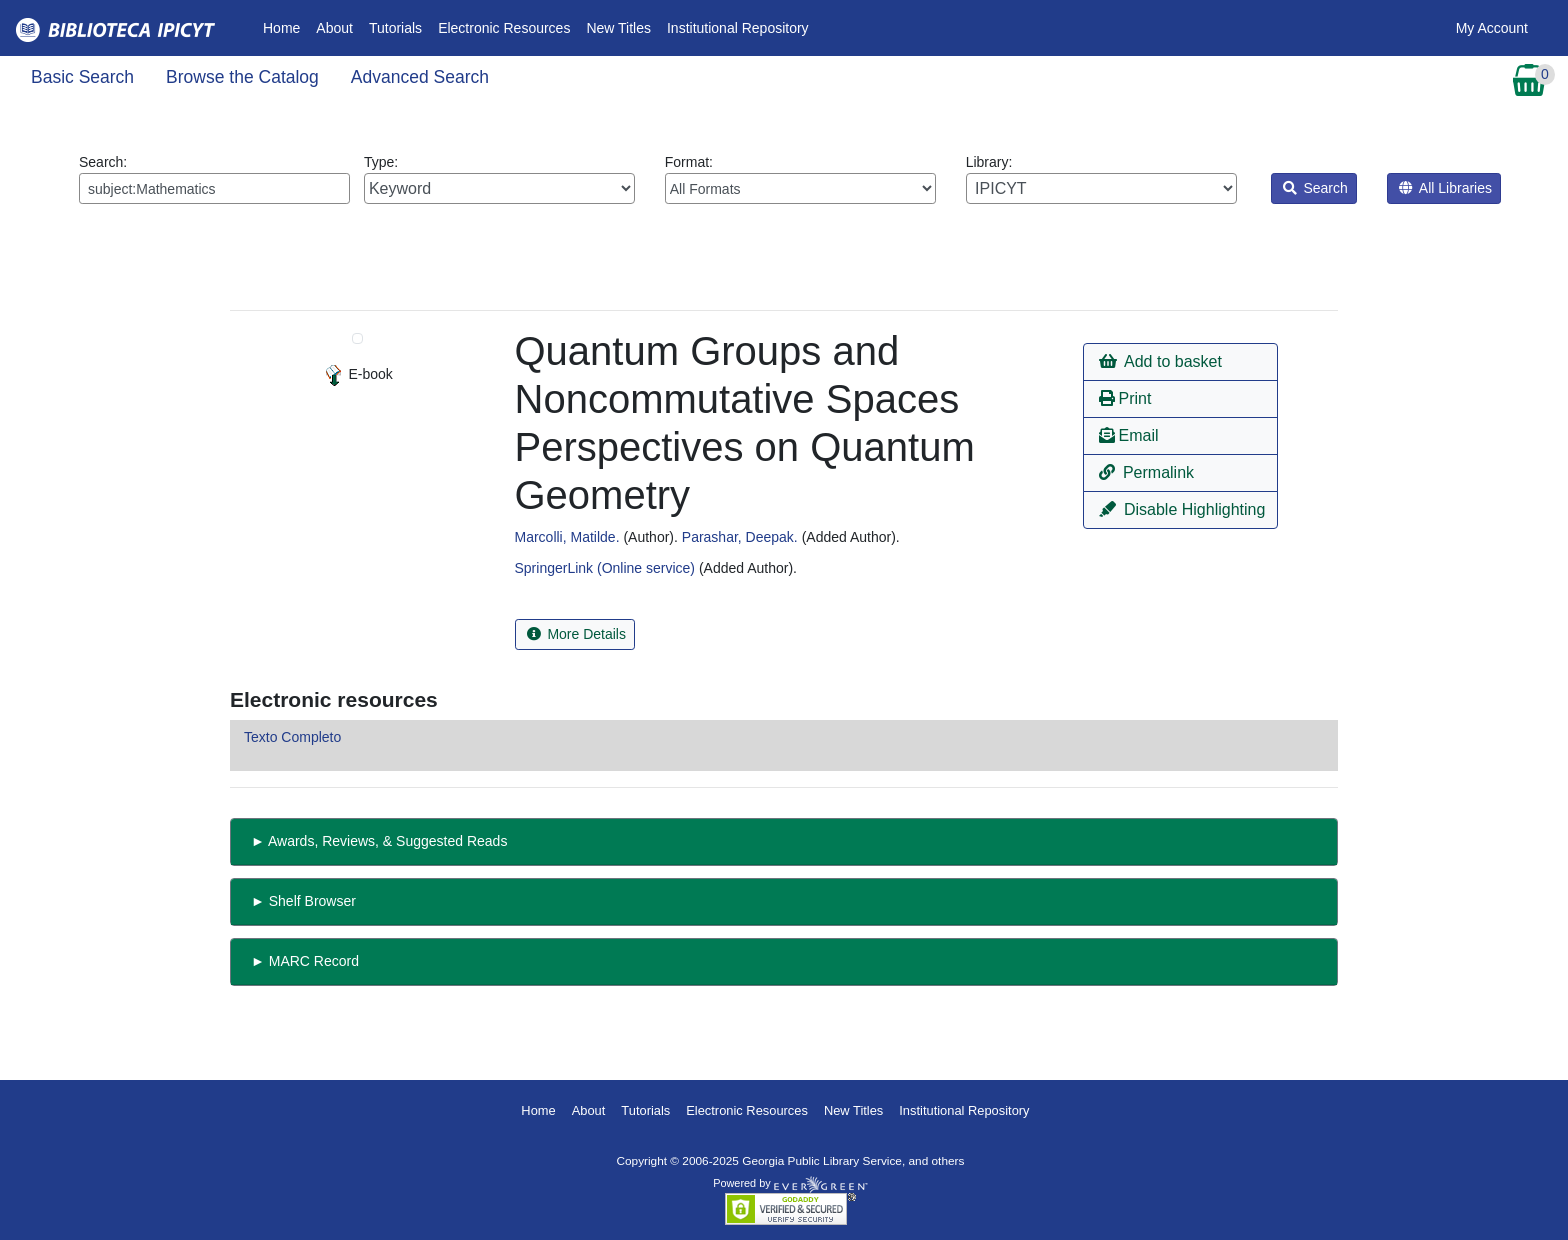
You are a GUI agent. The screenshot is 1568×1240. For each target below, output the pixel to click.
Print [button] (1125, 398)
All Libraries (1445, 188)
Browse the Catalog (242, 77)
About (334, 28)
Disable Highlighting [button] (1182, 509)
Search (1315, 188)
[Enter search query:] (214, 188)
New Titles (618, 28)
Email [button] (1128, 435)
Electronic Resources (504, 28)
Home (285, 26)
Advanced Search (420, 77)
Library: (1101, 179)
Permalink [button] (1146, 472)
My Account (1492, 28)
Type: (499, 179)
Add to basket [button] (1160, 361)
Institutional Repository (738, 28)
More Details (576, 634)
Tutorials (395, 28)
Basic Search (82, 77)
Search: (214, 179)
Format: (800, 179)
